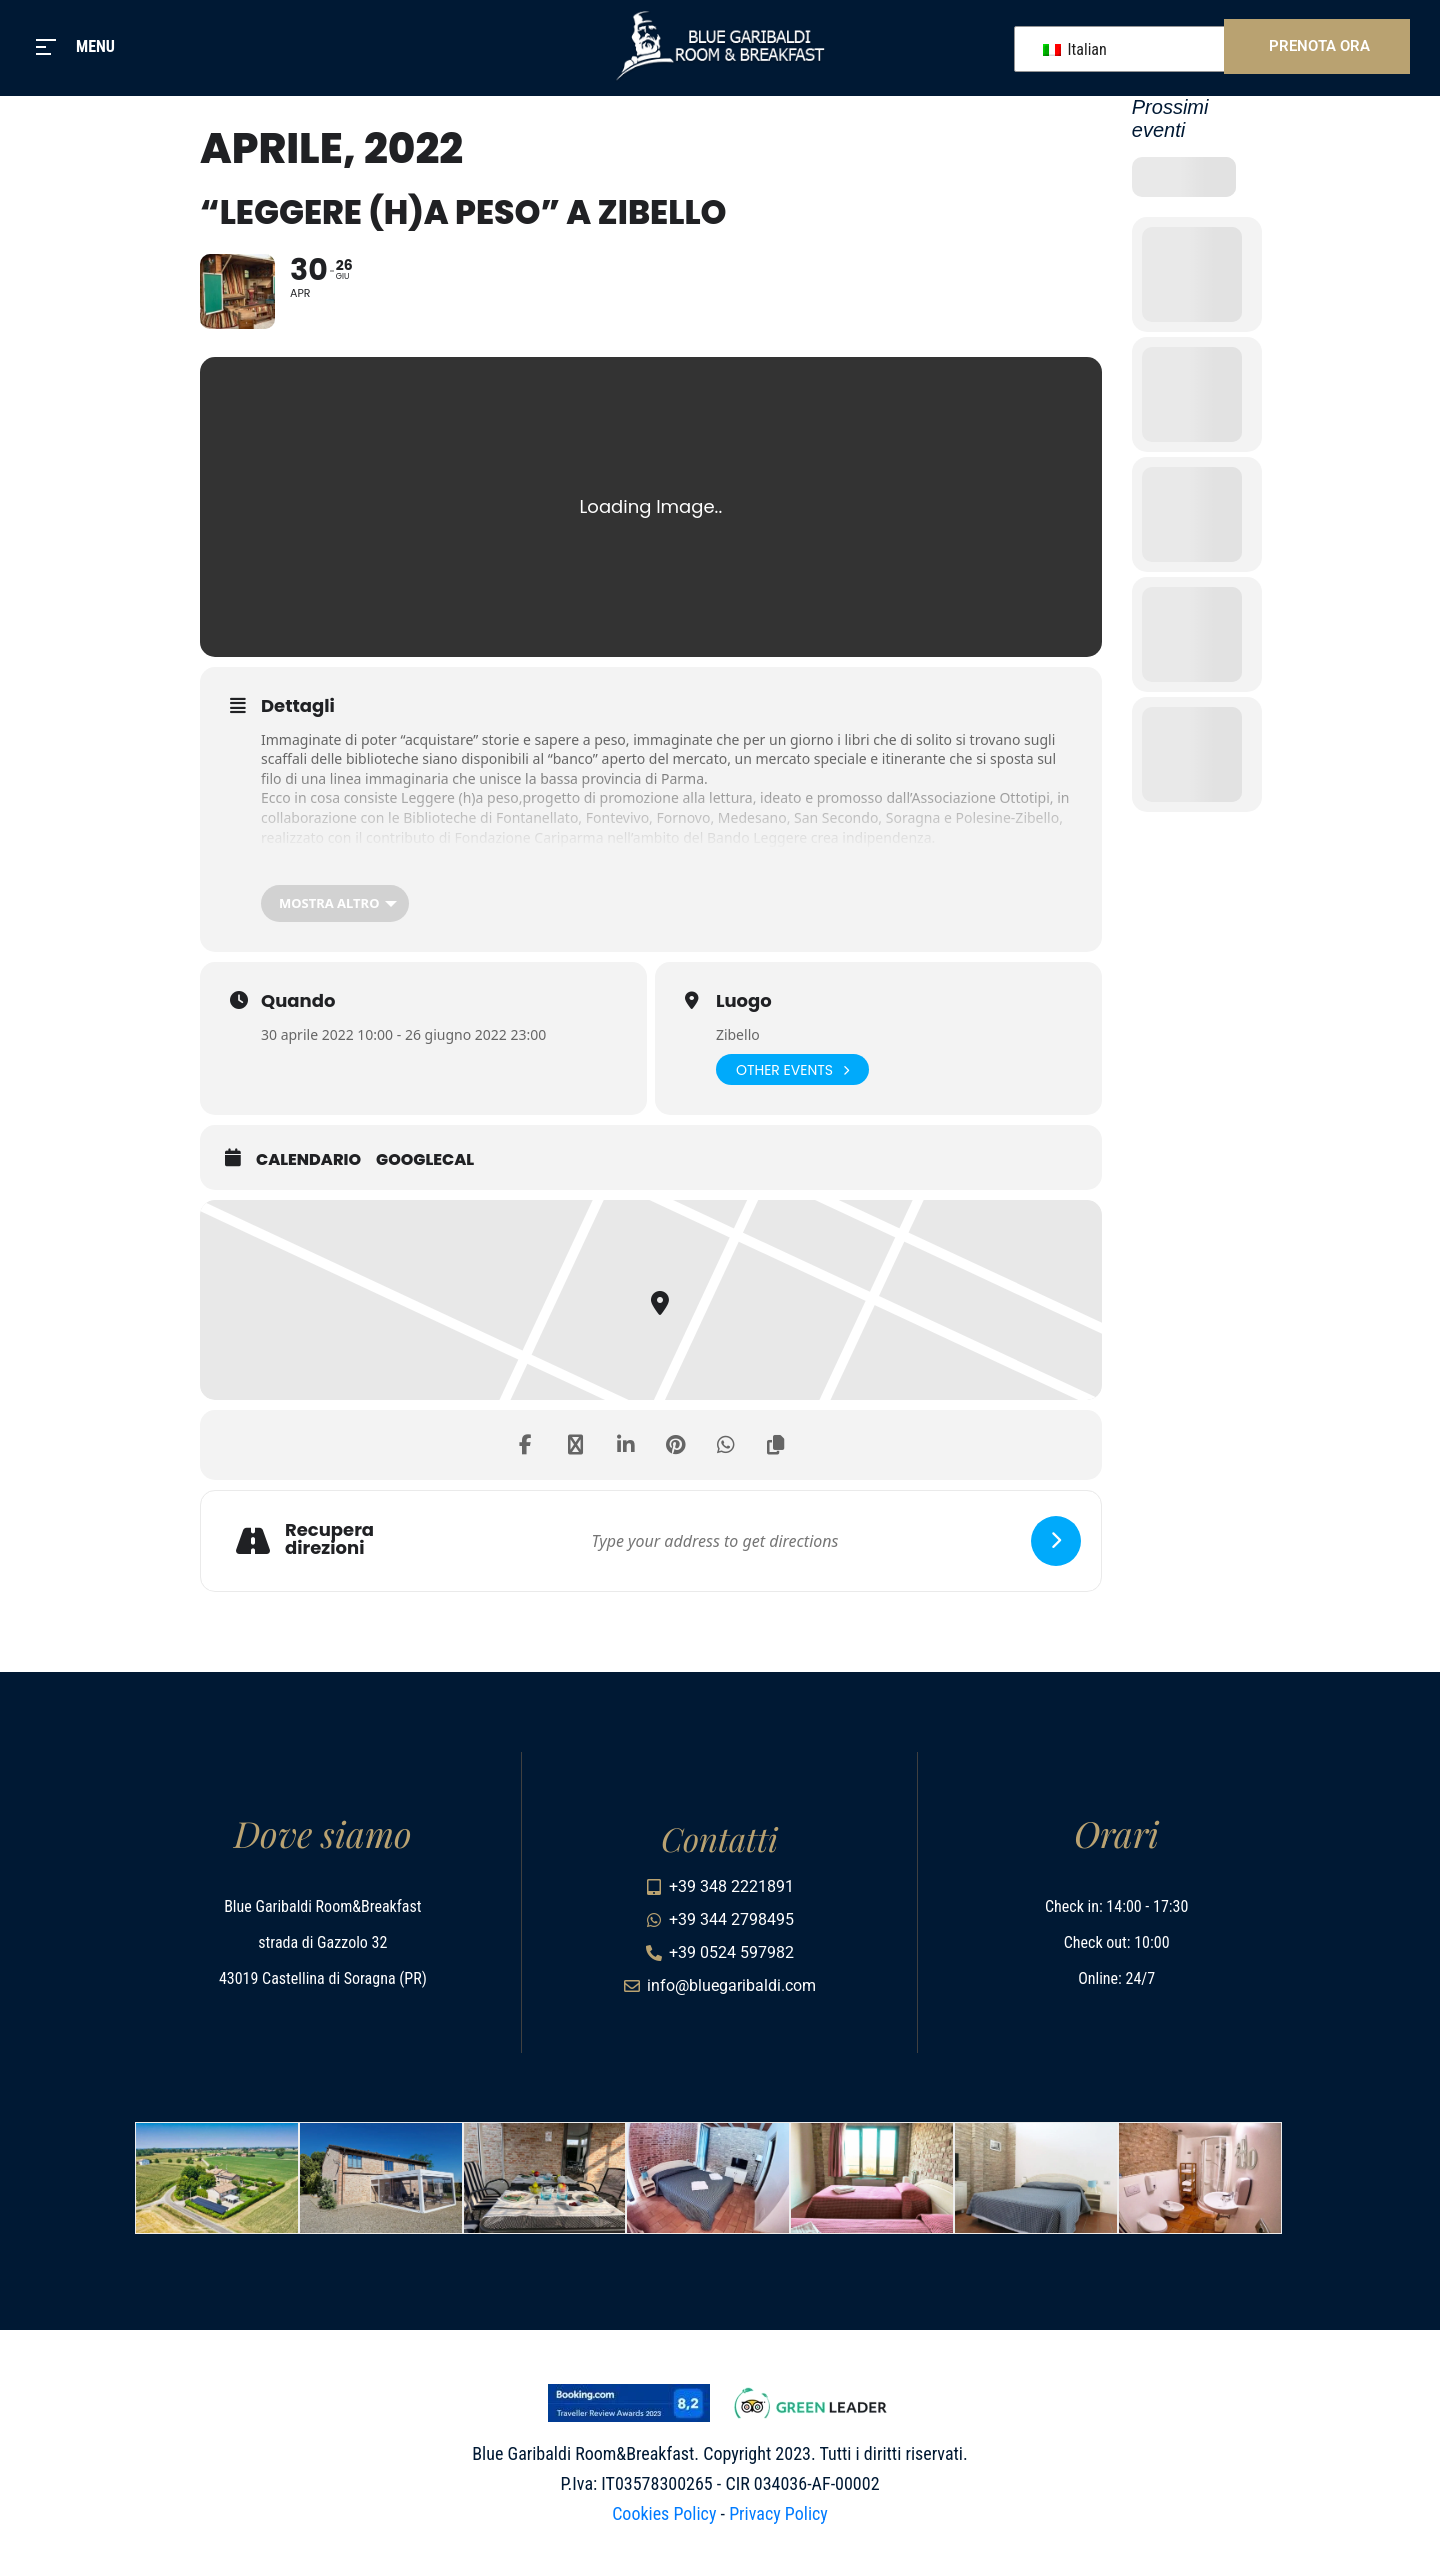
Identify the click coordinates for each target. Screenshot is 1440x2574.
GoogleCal (425, 1160)
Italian (1075, 49)
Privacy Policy (778, 2513)
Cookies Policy (664, 2513)
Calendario (308, 1160)
